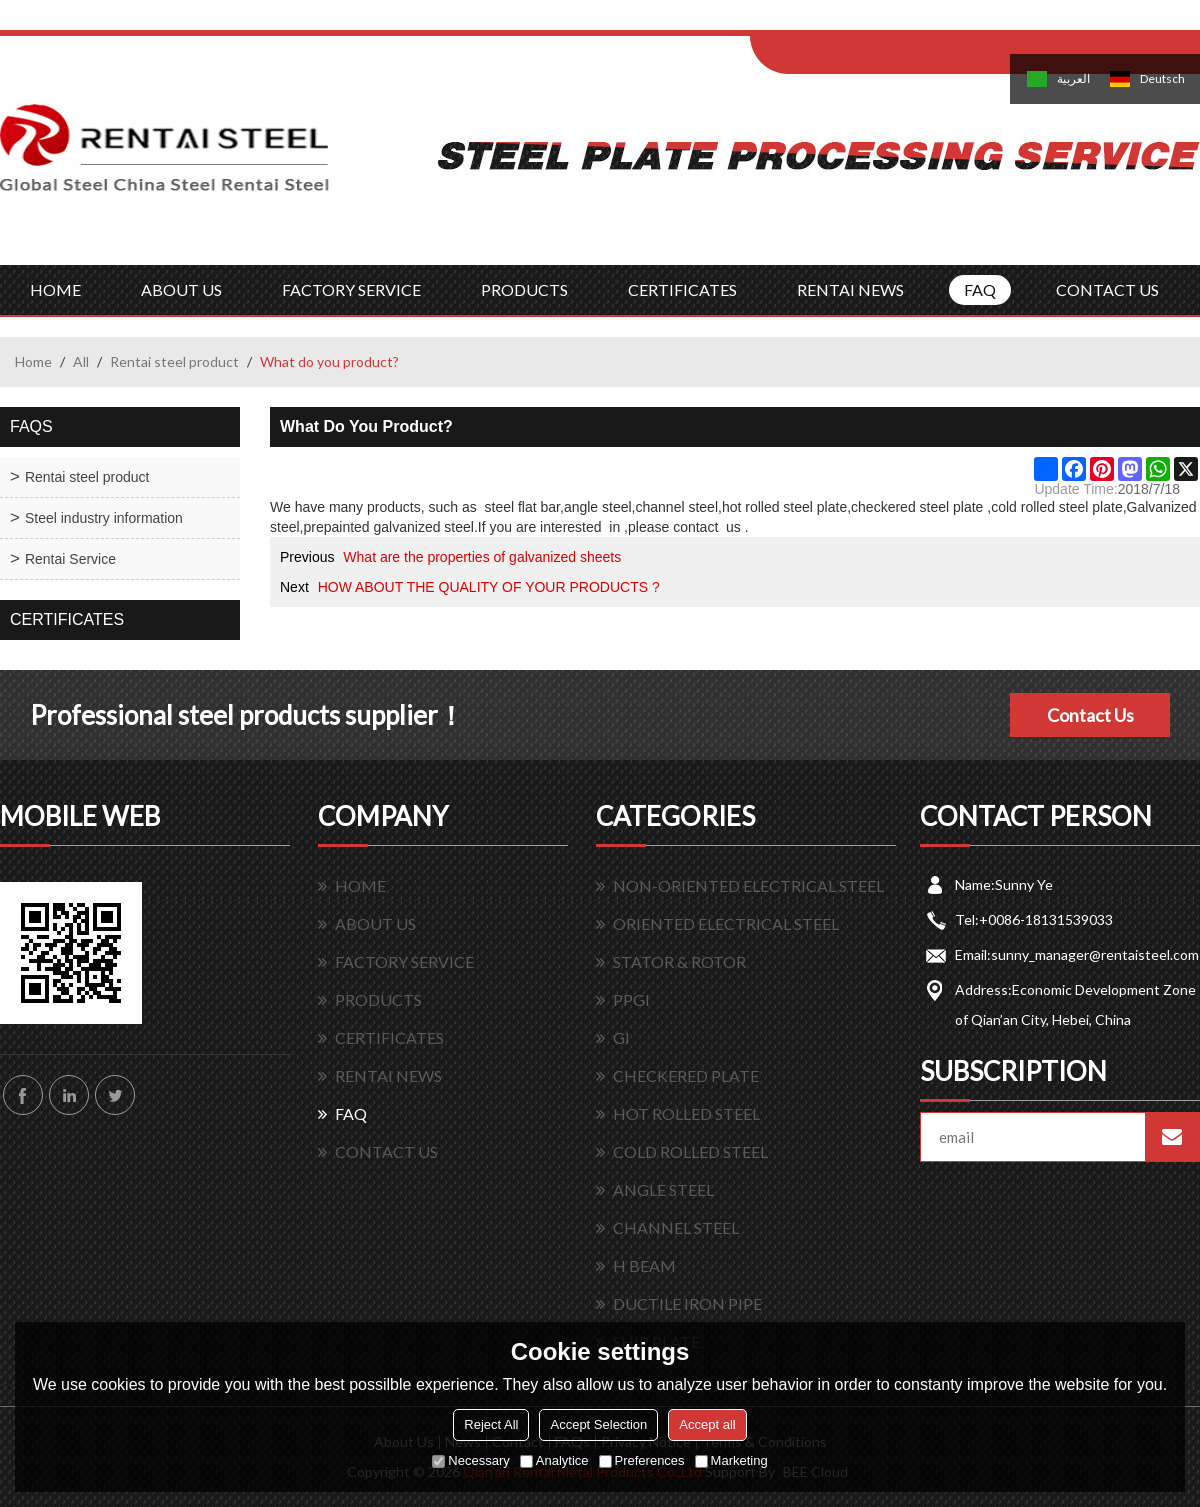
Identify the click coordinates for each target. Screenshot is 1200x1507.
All (81, 361)
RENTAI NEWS (850, 289)
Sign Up (916, 21)
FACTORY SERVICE (351, 289)
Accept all (707, 1424)
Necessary (470, 1460)
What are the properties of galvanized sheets (482, 557)
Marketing (731, 1460)
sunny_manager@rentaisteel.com (1095, 954)
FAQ (980, 289)
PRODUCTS (524, 289)
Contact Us (1090, 715)
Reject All (491, 1424)
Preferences (642, 1460)
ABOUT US (181, 289)
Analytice (554, 1460)
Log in (873, 21)
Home (33, 361)
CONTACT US (1107, 289)
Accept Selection (598, 1424)
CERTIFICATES (682, 289)
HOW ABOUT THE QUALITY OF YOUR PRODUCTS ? (489, 587)
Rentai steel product (174, 361)
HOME (55, 289)
